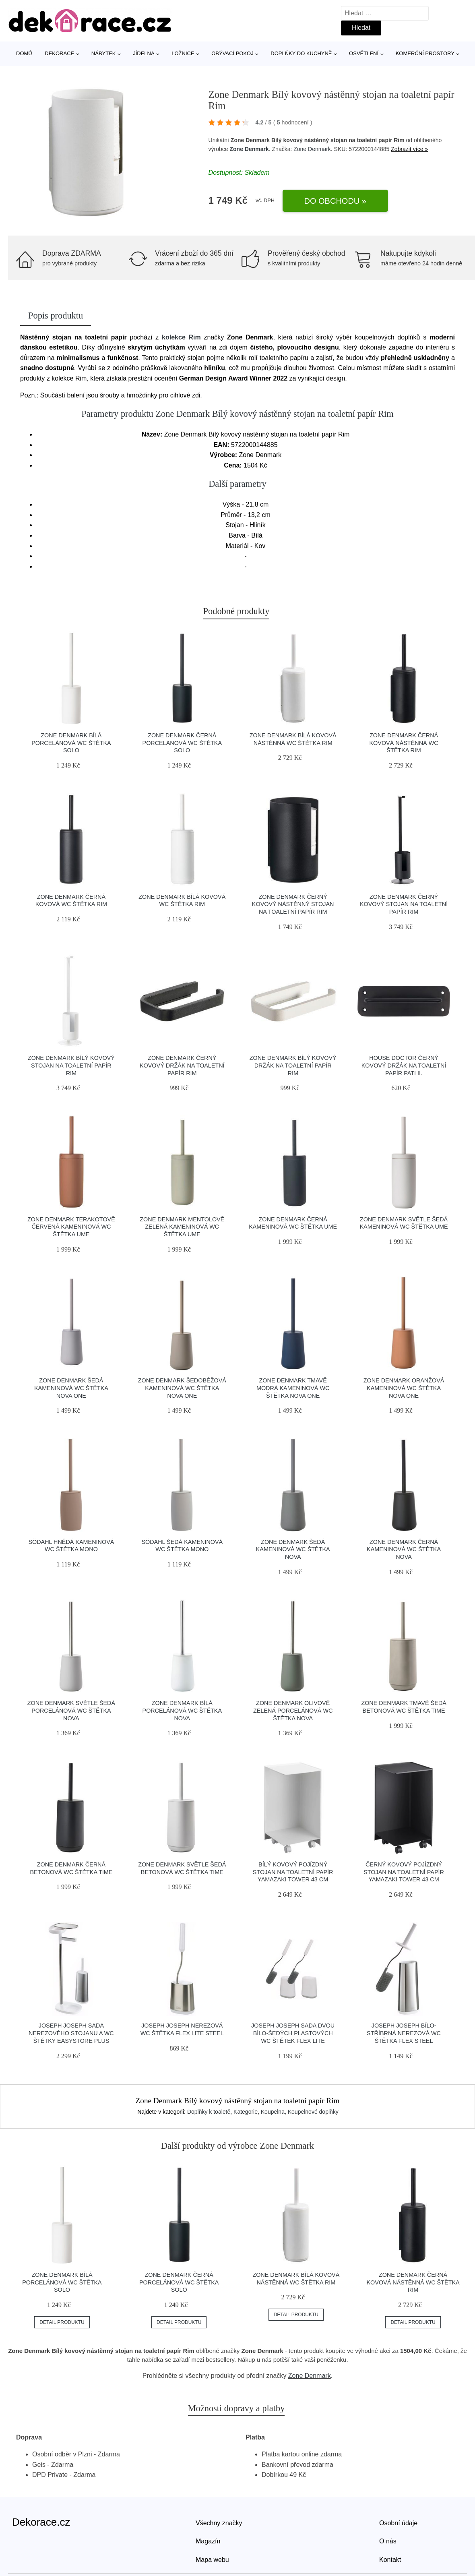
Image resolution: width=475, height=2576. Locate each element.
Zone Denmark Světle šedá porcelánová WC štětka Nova (71, 1710)
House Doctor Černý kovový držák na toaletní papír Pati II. (403, 1065)
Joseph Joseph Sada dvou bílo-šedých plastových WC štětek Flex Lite (293, 2033)
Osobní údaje (398, 2523)
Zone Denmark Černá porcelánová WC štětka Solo (182, 742)
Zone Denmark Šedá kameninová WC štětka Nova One (71, 1388)
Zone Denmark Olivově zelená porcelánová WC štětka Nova (293, 1710)
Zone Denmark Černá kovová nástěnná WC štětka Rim (404, 742)
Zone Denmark (249, 149)
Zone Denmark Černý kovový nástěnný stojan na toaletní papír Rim (293, 904)
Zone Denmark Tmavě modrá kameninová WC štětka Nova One (293, 1388)
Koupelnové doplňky (313, 2111)
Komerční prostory (425, 53)
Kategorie (245, 2111)
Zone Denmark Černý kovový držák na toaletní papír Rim (182, 1065)
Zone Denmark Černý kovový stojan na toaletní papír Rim (404, 904)
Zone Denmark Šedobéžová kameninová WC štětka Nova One (182, 1388)
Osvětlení (363, 53)
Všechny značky (219, 2523)
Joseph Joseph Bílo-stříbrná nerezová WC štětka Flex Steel (404, 2033)
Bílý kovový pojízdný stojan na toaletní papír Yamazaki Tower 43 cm (293, 1872)
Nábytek (103, 53)
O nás (388, 2541)
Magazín (208, 2541)
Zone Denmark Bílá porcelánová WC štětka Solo (71, 742)
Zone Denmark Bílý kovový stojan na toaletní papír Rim (71, 1065)
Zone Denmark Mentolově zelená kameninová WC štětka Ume (182, 1226)
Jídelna (143, 53)
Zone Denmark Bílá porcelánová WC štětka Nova (182, 1710)
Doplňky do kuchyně (301, 53)
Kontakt (390, 2559)
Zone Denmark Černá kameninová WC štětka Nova (404, 1549)
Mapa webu (212, 2559)
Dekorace (59, 53)
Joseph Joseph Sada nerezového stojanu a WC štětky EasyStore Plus (71, 2033)
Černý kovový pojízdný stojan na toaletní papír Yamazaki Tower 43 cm (403, 1872)
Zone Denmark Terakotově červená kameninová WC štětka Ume (71, 1226)
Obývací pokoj (232, 53)
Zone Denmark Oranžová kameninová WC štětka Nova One (403, 1388)
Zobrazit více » (409, 149)
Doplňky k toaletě (208, 2111)
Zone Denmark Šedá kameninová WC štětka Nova (293, 1549)
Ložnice (182, 53)
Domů (24, 53)
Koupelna (273, 2111)
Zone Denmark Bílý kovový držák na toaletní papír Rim (293, 1065)
